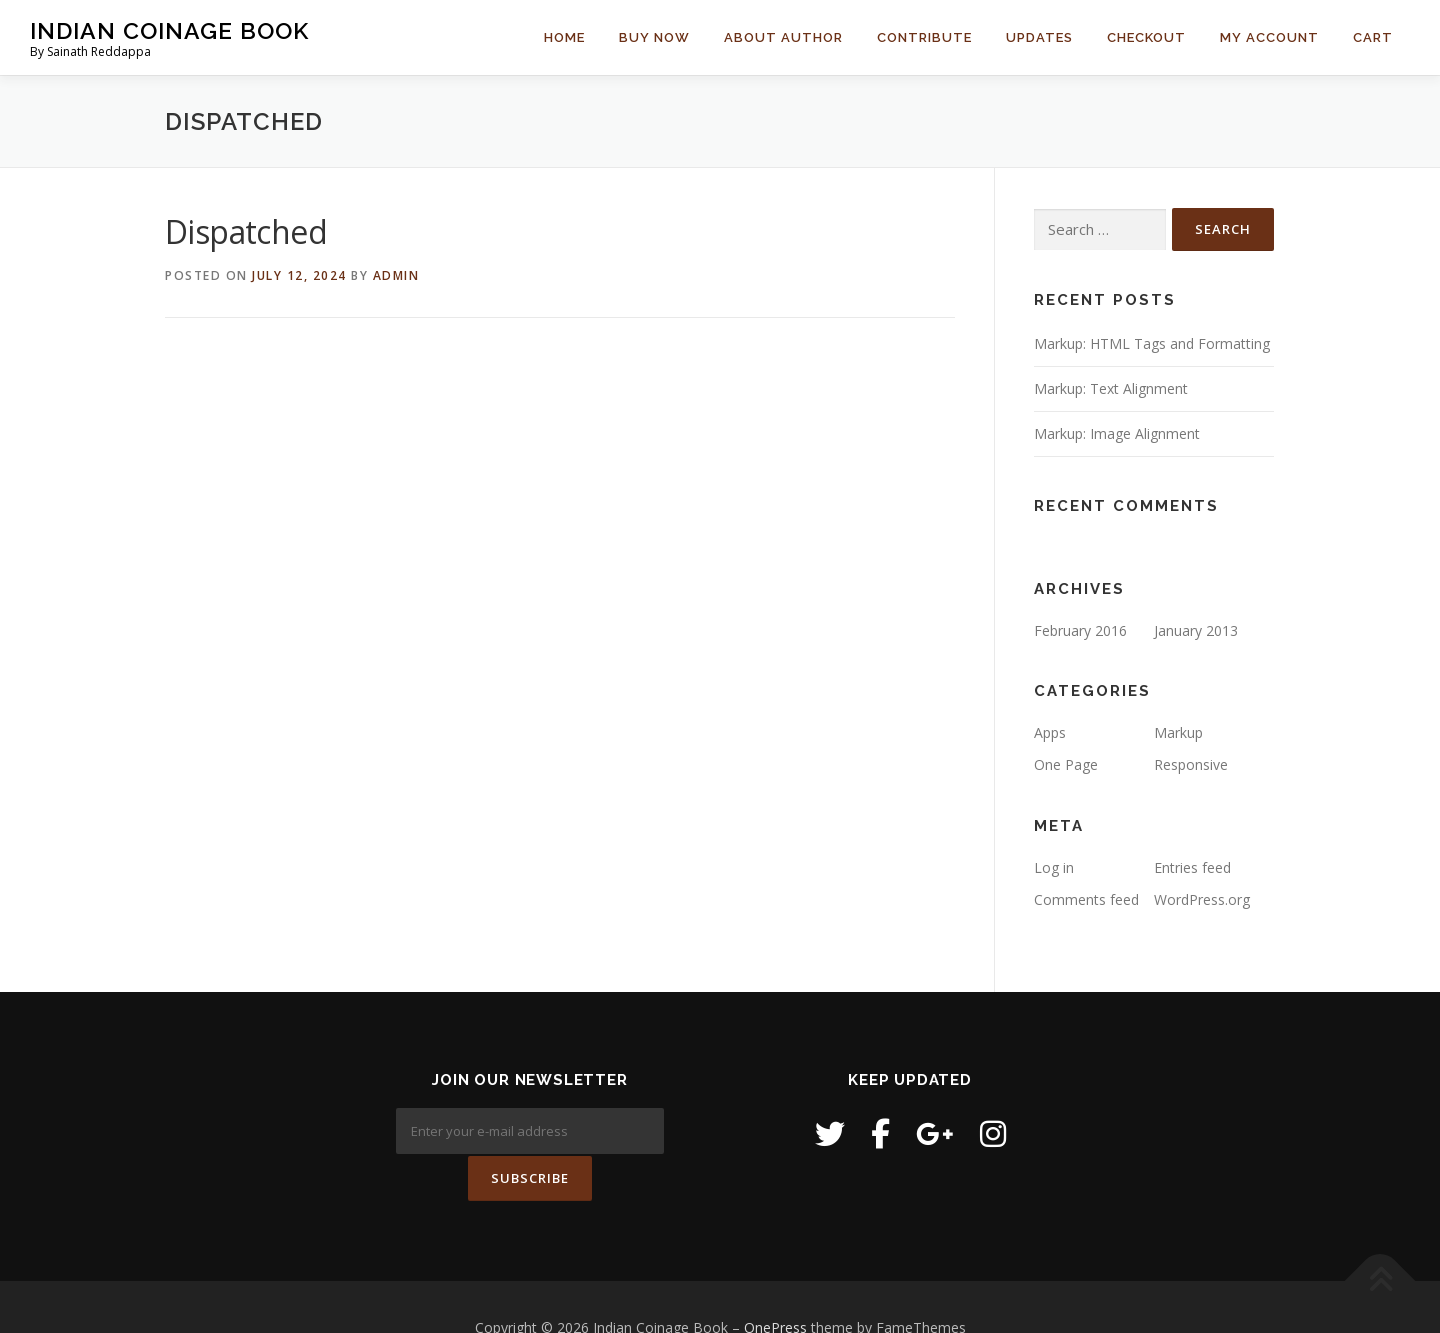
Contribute (924, 37)
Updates (1039, 37)
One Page (1066, 764)
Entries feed (1192, 867)
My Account (1269, 37)
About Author (783, 37)
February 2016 (1080, 630)
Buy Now (654, 37)
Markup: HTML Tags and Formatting (1152, 343)
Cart (1373, 37)
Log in (1054, 867)
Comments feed (1086, 899)
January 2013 (1196, 630)
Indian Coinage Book (169, 30)
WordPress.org (1202, 899)
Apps (1050, 732)
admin (396, 275)
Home (564, 37)
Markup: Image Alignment (1117, 433)
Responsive (1191, 764)
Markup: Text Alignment (1111, 388)
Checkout (1146, 37)
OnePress (775, 1285)
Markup (1178, 732)
